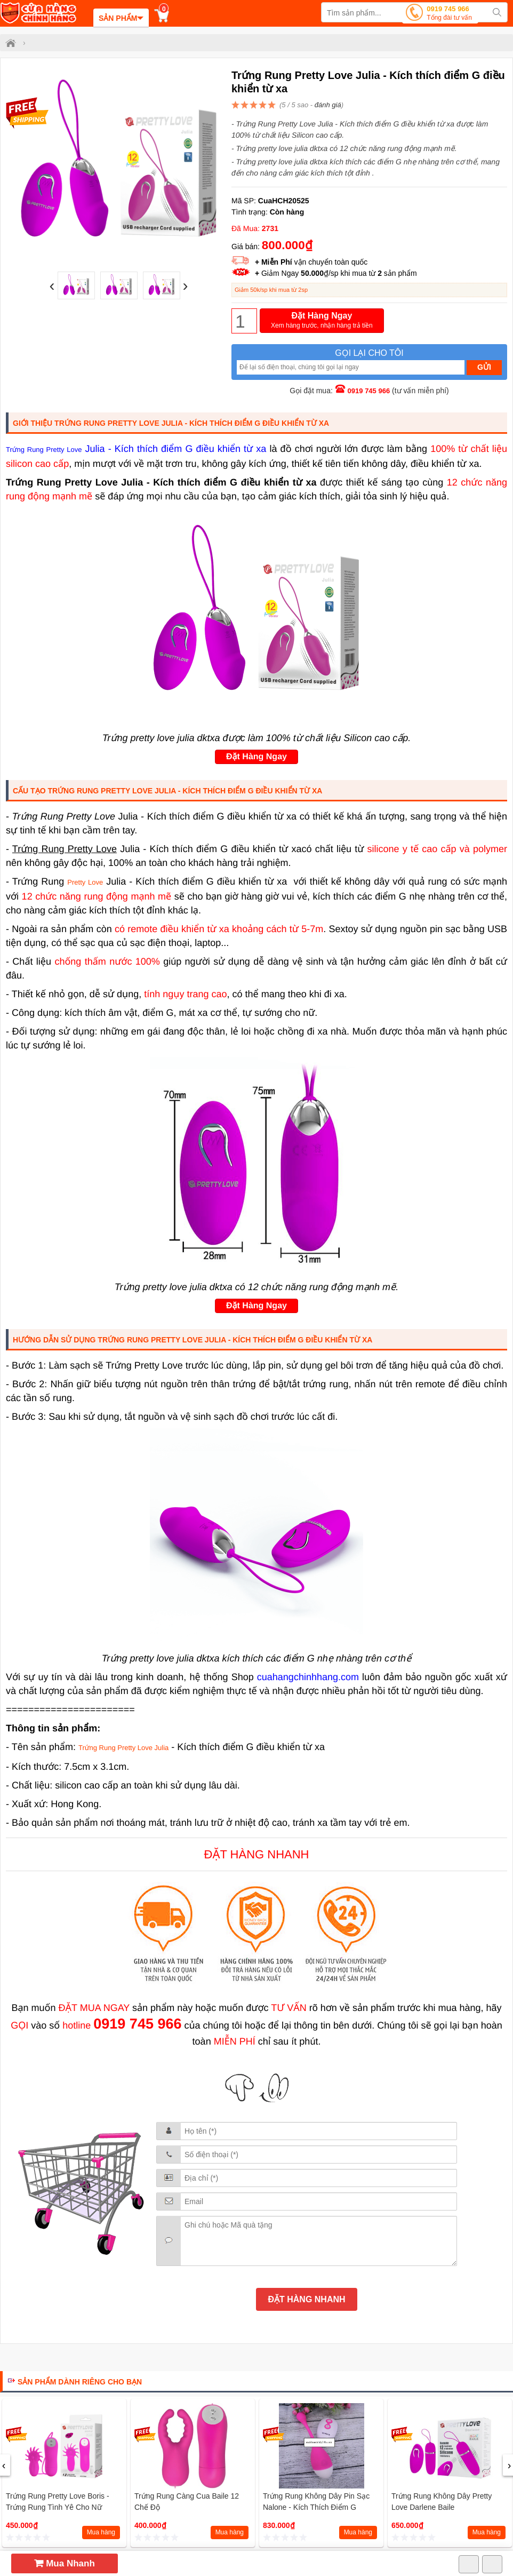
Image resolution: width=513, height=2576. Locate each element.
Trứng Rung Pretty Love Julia (123, 1748)
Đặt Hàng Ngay (322, 321)
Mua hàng (101, 2532)
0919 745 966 (449, 14)
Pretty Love (85, 882)
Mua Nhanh (64, 2563)
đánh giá (328, 105)
